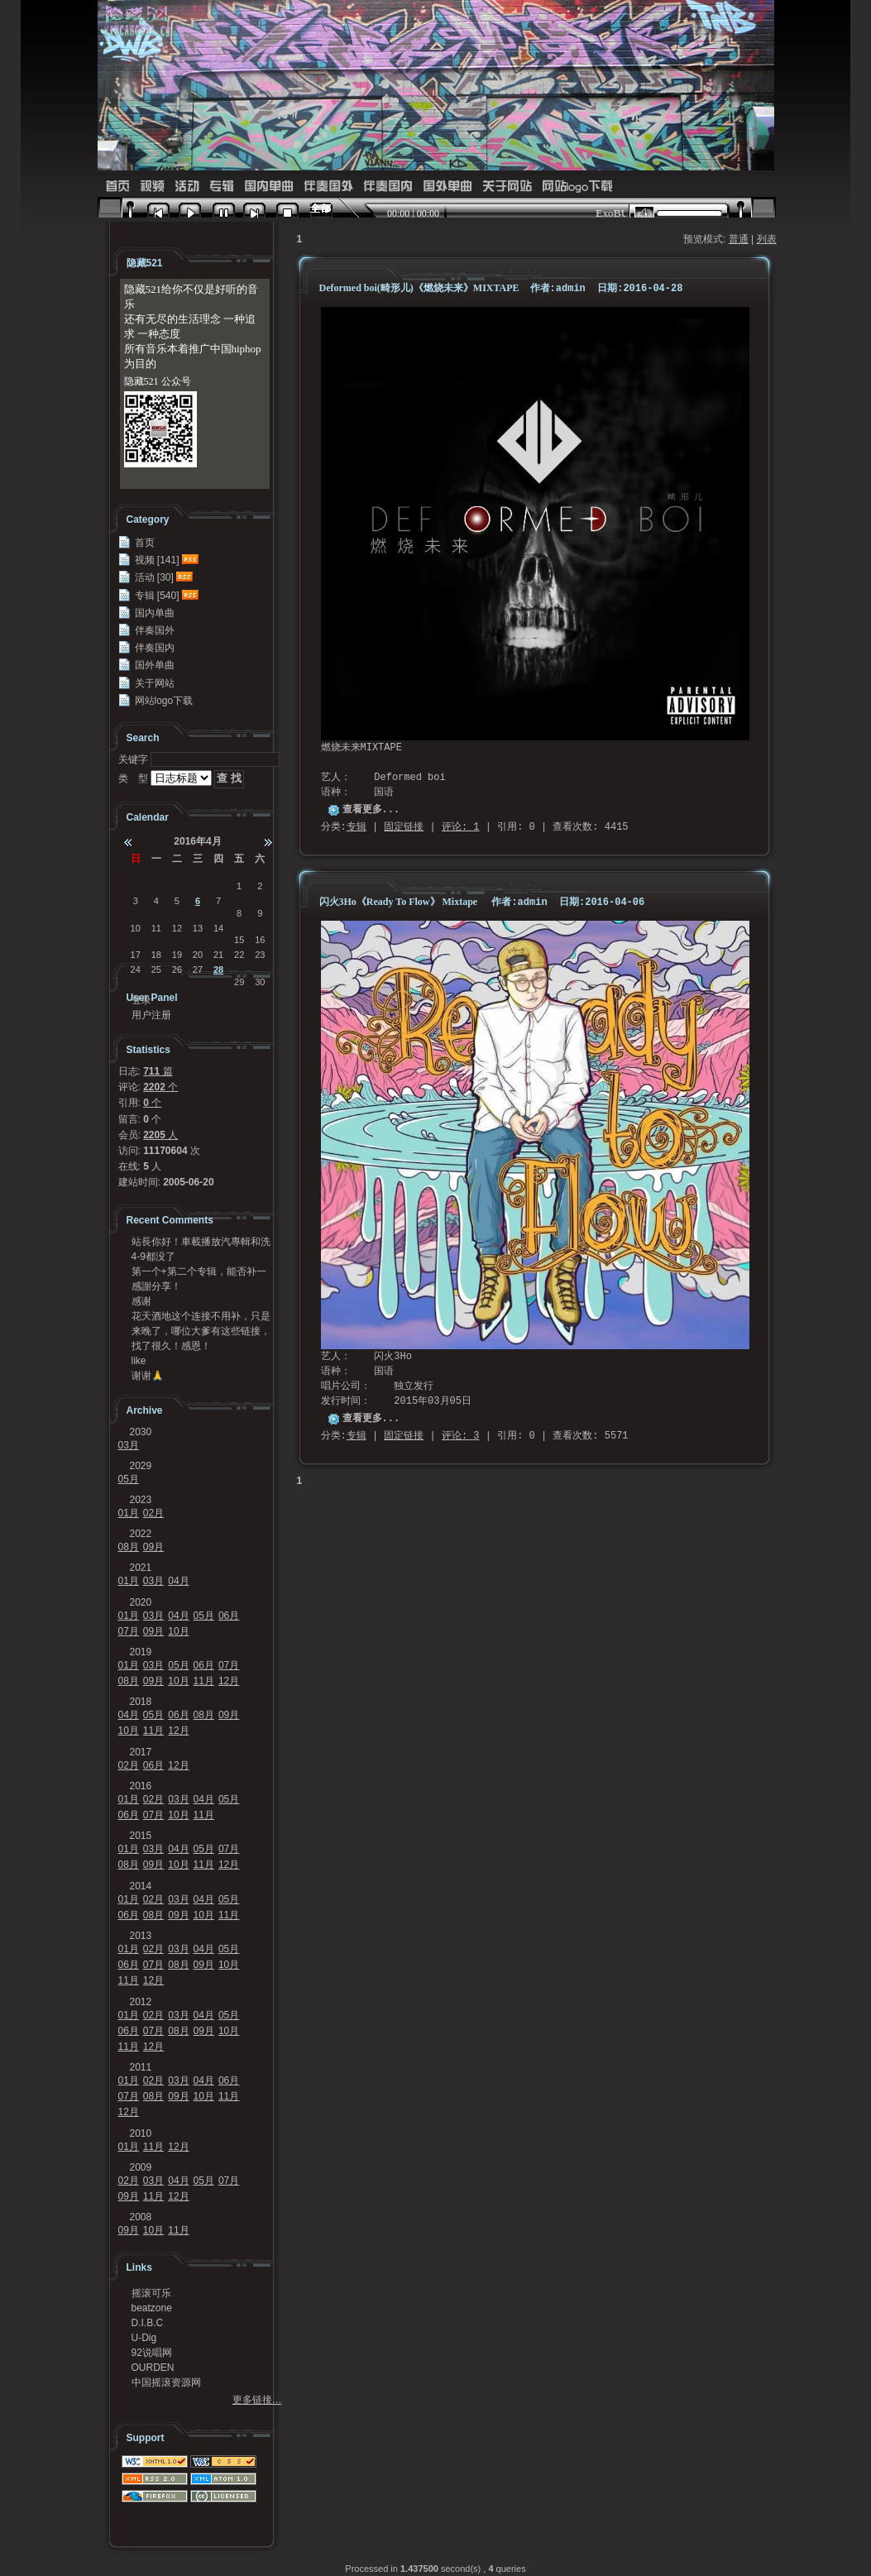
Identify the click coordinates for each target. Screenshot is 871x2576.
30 (198, 874)
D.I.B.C (148, 2323)
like (139, 1361)
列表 (767, 239)
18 (156, 955)
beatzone (152, 2308)
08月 (128, 1547)
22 (239, 955)
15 (239, 940)
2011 (141, 2067)
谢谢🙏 (148, 1375)
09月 (153, 1547)
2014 (141, 1886)
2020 (141, 1602)
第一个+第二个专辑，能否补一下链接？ (199, 1271)
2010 (141, 2133)
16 (260, 940)
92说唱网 (152, 2352)
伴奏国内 (388, 187)
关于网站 (507, 187)
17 (136, 955)
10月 (178, 1631)
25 (156, 969)
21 (218, 955)
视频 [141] (157, 560)
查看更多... (371, 810)
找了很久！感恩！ (171, 1346)
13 (198, 928)
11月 (204, 1681)
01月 (128, 1513)
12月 (228, 1681)
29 (177, 874)
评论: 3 (461, 1436)
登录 (141, 1000)
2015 (141, 1835)
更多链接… (257, 2400)
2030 (141, 1432)
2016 (141, 1786)
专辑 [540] (157, 595)
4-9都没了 (153, 1256)
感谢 (141, 1301)
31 (218, 874)
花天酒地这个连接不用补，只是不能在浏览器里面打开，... (201, 1316)
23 (260, 955)
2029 (141, 1466)
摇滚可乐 (151, 2293)
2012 (141, 2002)
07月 (128, 1631)
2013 (141, 1936)
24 (136, 969)
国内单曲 (269, 187)
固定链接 (404, 827)
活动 (187, 187)
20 (198, 955)
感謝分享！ (156, 1286)
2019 (141, 1652)
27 (136, 874)
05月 (128, 1479)
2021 (141, 1567)
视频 (152, 187)
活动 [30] (154, 577)
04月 (178, 1581)
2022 (141, 1533)
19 (177, 955)
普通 (739, 239)
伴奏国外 (328, 187)
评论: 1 (461, 827)
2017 (141, 1752)
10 (136, 928)
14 (218, 928)
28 (156, 874)
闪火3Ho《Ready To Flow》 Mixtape (398, 901)
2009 (141, 2167)
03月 (128, 1445)
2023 (141, 1500)
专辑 (221, 187)
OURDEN (153, 2367)
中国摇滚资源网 (166, 2382)
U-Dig (144, 2338)
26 (177, 969)
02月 (153, 1513)
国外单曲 (447, 187)
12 (177, 928)
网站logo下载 (577, 187)
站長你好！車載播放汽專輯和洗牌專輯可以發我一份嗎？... (201, 1241)
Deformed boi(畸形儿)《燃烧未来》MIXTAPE (420, 288)
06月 (228, 1615)
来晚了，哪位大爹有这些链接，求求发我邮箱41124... (201, 1331)
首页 (117, 187)
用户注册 (151, 1015)
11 (156, 928)
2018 (141, 1701)
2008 (141, 2217)
